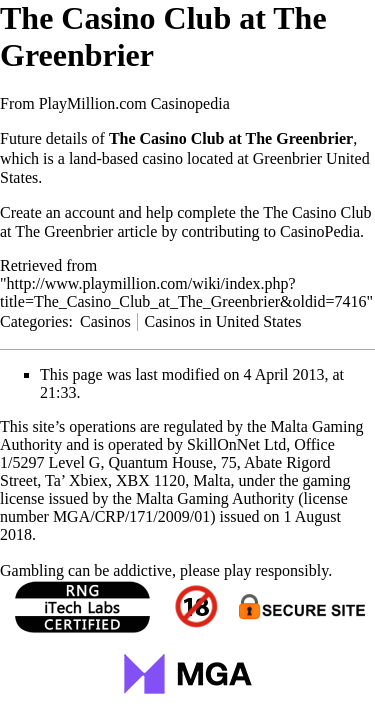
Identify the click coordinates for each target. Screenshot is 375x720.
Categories (34, 321)
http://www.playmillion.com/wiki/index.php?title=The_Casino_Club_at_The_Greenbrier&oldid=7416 (183, 292)
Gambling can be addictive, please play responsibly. (166, 570)
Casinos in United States (223, 321)
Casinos (105, 321)
